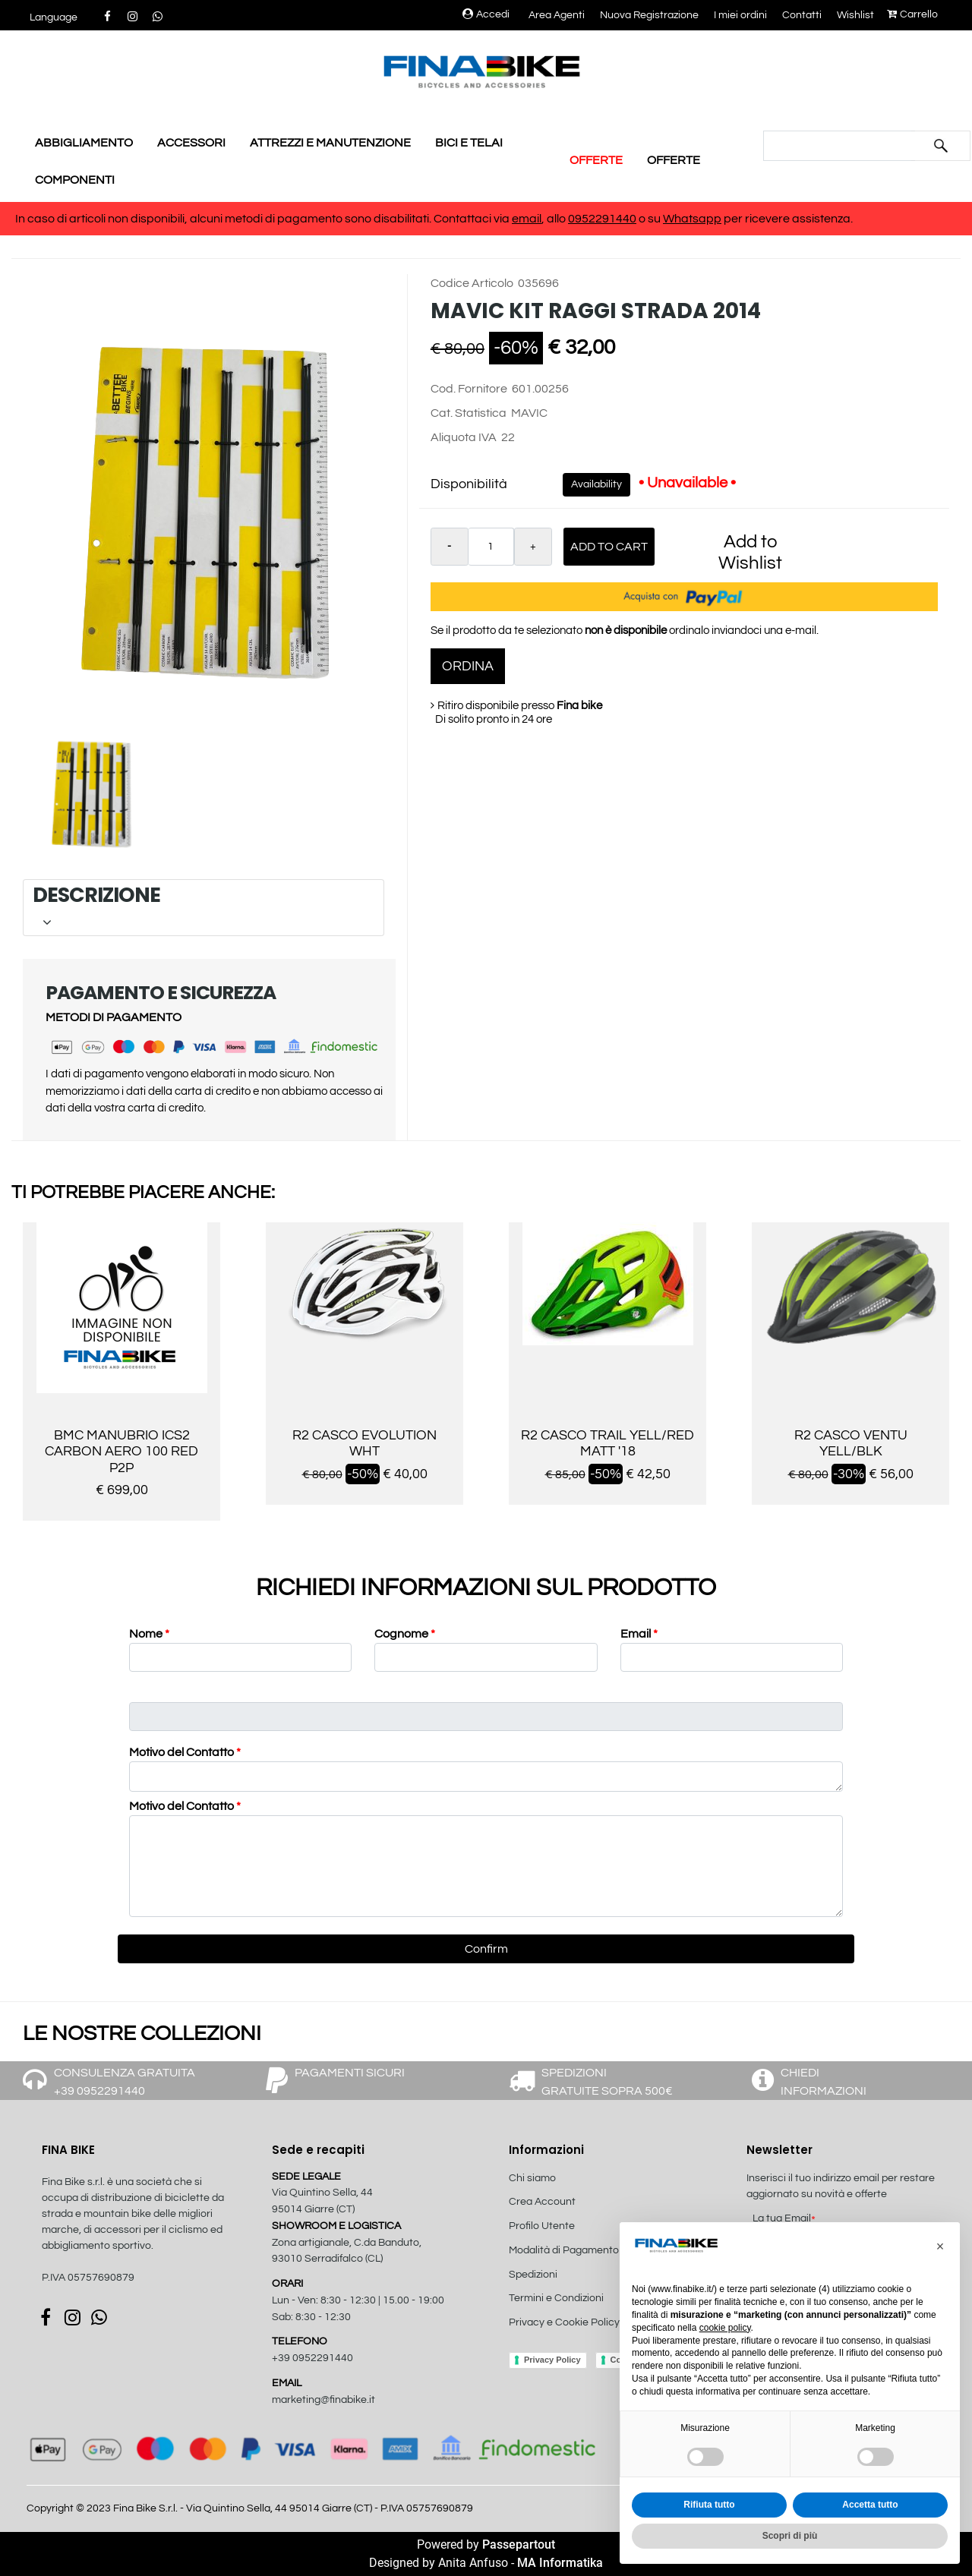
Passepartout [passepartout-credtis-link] (518, 2544)
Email (639, 1634)
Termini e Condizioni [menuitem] (556, 2298)
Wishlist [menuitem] (855, 15)
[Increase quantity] (533, 547)
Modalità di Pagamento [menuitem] (564, 2250)
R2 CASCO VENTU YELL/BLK (850, 1443)
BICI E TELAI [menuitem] (469, 143)
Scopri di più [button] (790, 2535)
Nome (149, 1634)
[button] (940, 146)
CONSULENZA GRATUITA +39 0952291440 (124, 2082)
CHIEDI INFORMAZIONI (823, 2082)
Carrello (912, 14)
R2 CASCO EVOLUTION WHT (364, 1443)
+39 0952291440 (312, 2358)
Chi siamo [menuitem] (532, 2178)
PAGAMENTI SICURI (350, 2073)
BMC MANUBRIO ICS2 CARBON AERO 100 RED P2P (121, 1451)
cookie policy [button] (725, 2327)
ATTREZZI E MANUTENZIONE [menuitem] (330, 143)
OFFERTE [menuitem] (596, 160)
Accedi (486, 14)
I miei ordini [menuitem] (740, 15)
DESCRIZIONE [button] (201, 907)
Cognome (404, 1634)
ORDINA (468, 666)
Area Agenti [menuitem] (557, 15)
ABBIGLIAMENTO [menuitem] (84, 143)
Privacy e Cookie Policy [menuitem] (564, 2322)
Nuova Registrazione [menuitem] (649, 15)
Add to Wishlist (750, 552)
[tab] (203, 907)
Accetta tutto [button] (870, 2504)
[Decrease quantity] (450, 547)
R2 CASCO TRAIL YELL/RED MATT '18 (607, 1443)
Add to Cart (609, 547)
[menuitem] (590, 2339)
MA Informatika (560, 2563)
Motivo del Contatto (185, 1752)
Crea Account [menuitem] (542, 2201)
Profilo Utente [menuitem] (542, 2226)
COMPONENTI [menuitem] (75, 180)
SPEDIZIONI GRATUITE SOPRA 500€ (607, 2082)
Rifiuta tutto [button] (708, 2504)
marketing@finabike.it (323, 2400)
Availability (596, 484)
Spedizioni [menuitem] (533, 2274)
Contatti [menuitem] (802, 15)
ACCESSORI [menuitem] (191, 143)
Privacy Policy (552, 2359)
